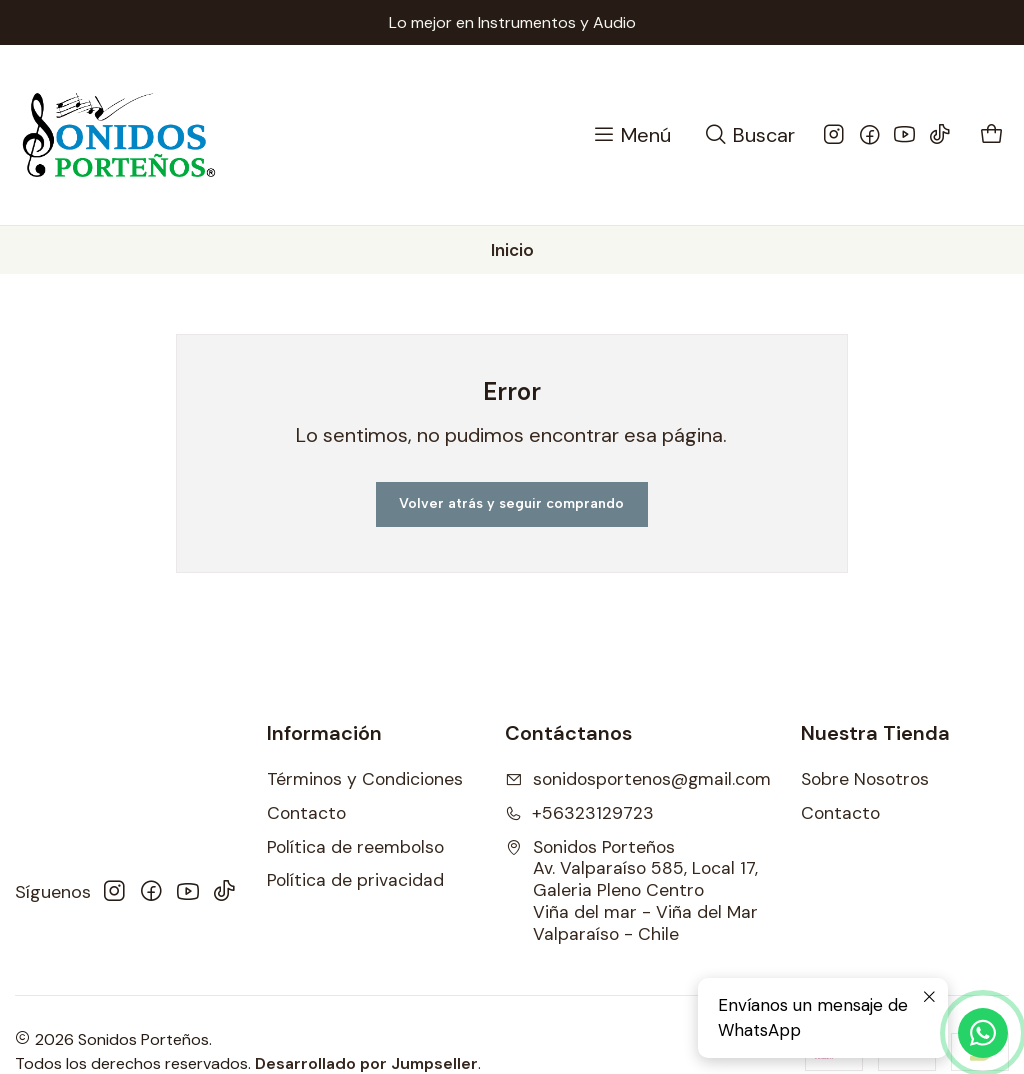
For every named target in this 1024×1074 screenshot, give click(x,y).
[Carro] (992, 135)
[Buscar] (749, 135)
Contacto (306, 813)
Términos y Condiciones (365, 779)
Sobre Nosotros (865, 779)
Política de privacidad (355, 880)
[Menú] (631, 135)
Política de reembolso (355, 847)
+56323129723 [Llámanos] (579, 813)
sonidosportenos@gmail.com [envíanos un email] (638, 779)
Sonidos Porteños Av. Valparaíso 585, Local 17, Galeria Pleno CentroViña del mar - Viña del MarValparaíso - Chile (631, 891)
